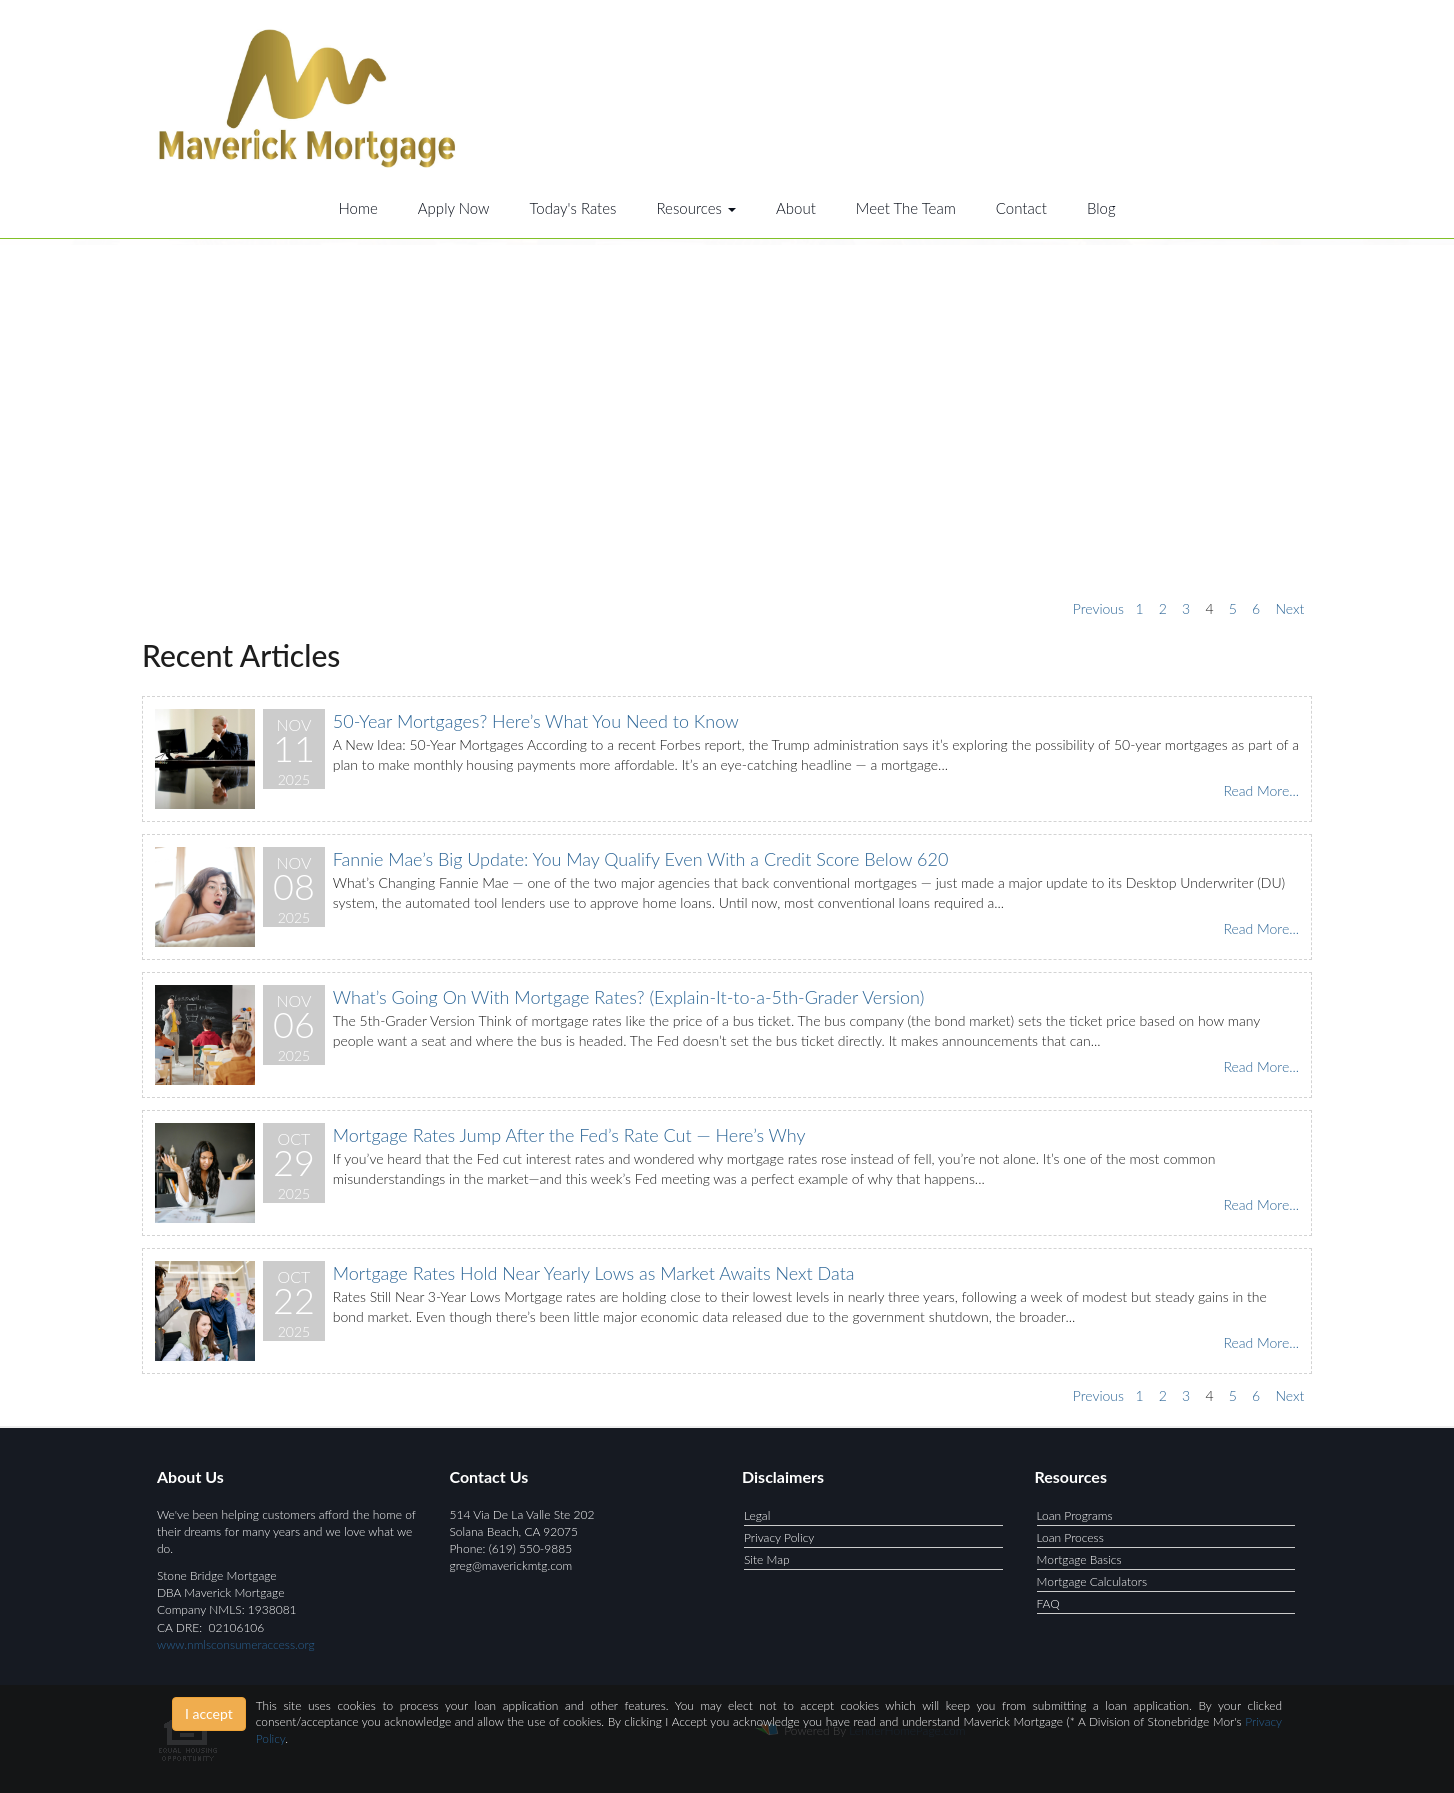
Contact (1021, 208)
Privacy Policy (779, 1537)
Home (357, 208)
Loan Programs (1075, 1515)
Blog (1101, 208)
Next (1289, 608)
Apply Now (454, 208)
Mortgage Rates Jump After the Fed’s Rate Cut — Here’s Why (569, 1135)
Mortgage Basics (1079, 1559)
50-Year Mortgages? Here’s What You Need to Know (536, 721)
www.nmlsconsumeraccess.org (236, 1644)
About (796, 208)
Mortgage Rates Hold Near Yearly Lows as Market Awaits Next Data (594, 1273)
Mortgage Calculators (1092, 1581)
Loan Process (1070, 1537)
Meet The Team (906, 208)
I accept (209, 1713)
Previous (1098, 608)
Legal (757, 1515)
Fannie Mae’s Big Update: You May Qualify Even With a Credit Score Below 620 (641, 859)
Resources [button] (696, 208)
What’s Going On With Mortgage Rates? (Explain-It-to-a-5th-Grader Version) (629, 997)
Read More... (1261, 790)
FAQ (1048, 1603)
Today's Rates (573, 208)
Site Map (767, 1559)
